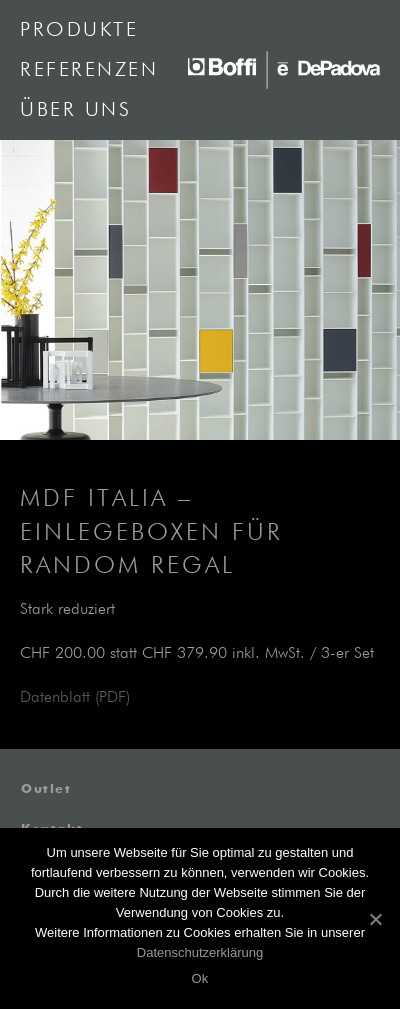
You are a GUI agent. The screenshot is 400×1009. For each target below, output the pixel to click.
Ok (199, 978)
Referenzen (89, 70)
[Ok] (375, 919)
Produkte (79, 30)
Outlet (46, 790)
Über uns (75, 110)
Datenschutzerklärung (200, 952)
